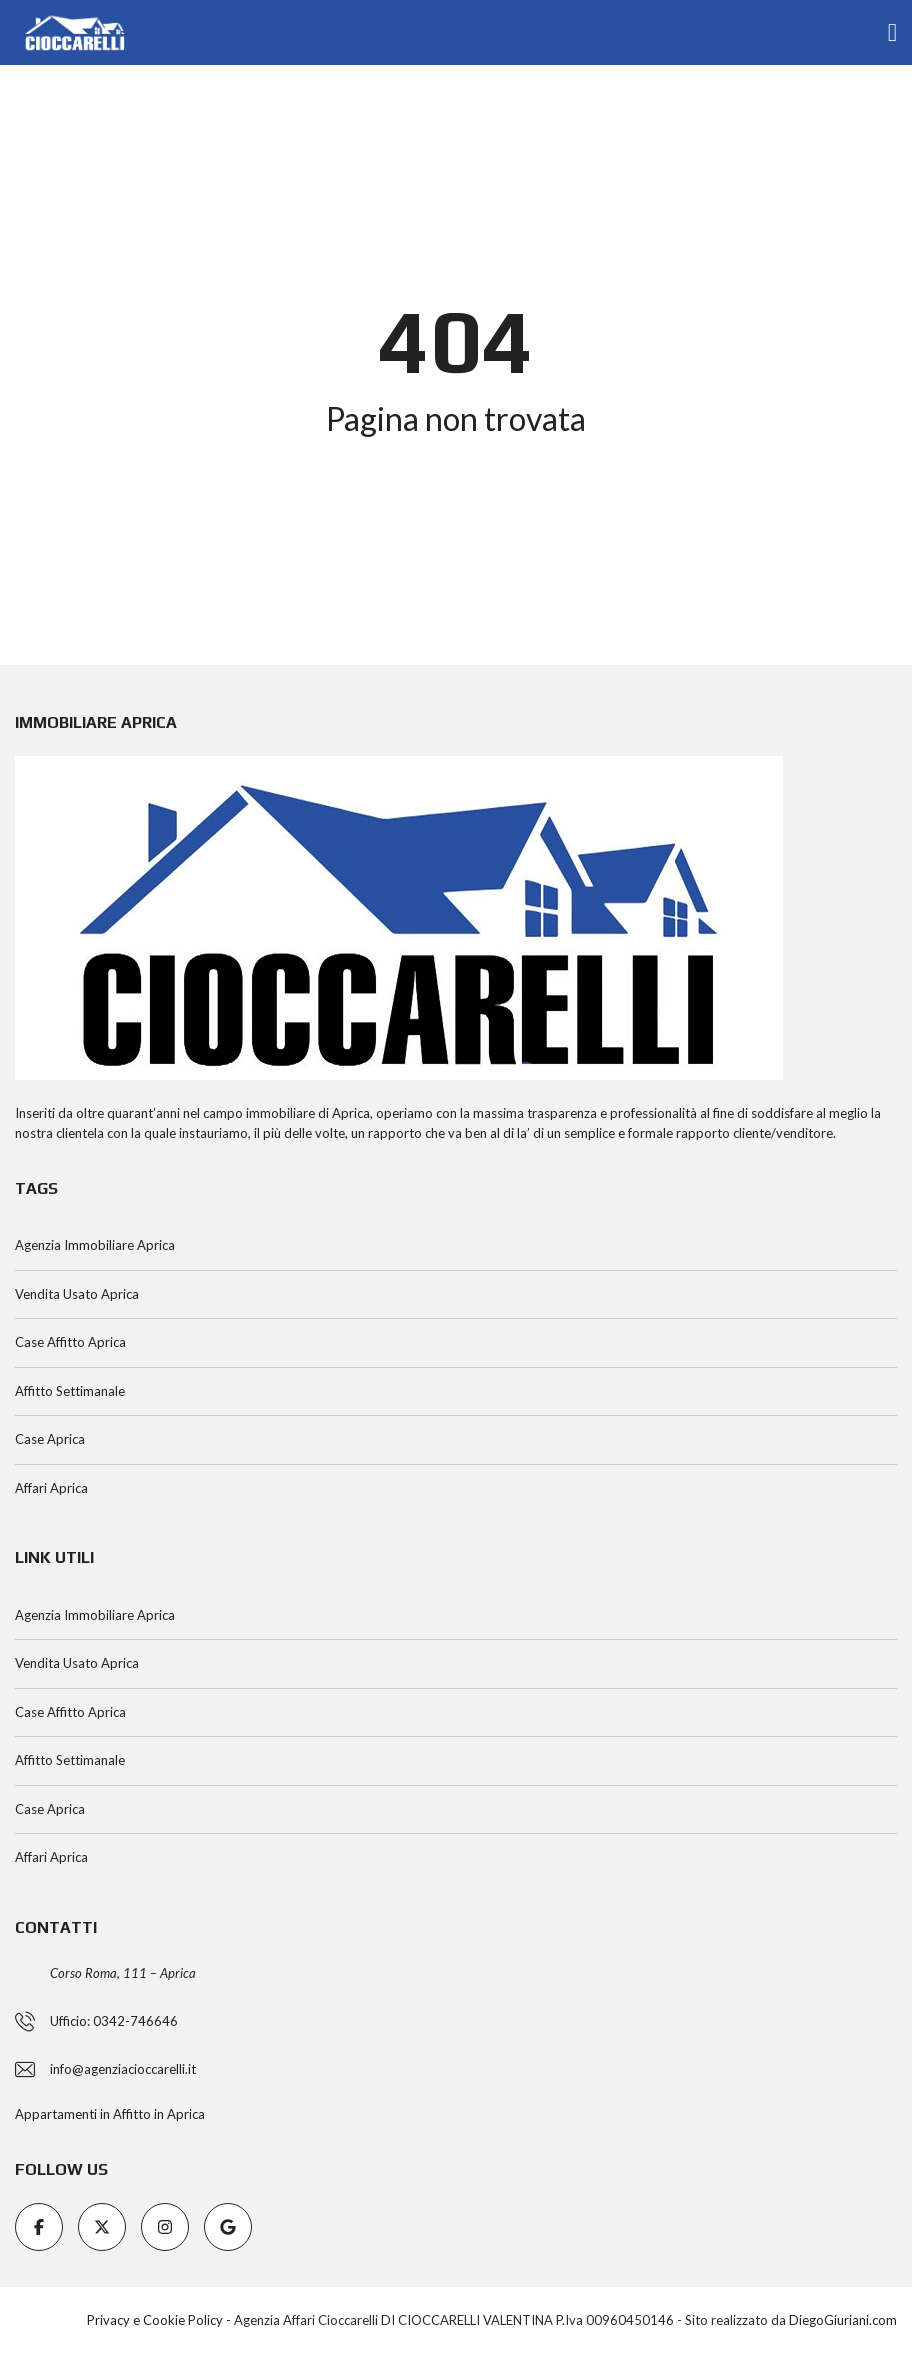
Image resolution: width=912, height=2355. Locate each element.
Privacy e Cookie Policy (155, 2320)
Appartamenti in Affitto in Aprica (110, 2114)
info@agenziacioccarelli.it (123, 2069)
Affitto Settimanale (70, 1391)
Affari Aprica (51, 1488)
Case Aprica (50, 1439)
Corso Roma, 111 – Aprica (123, 1973)
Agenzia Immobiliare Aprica (95, 1245)
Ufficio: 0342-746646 (114, 2021)
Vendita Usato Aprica (77, 1294)
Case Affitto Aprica (70, 1342)
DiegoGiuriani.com (843, 2320)
